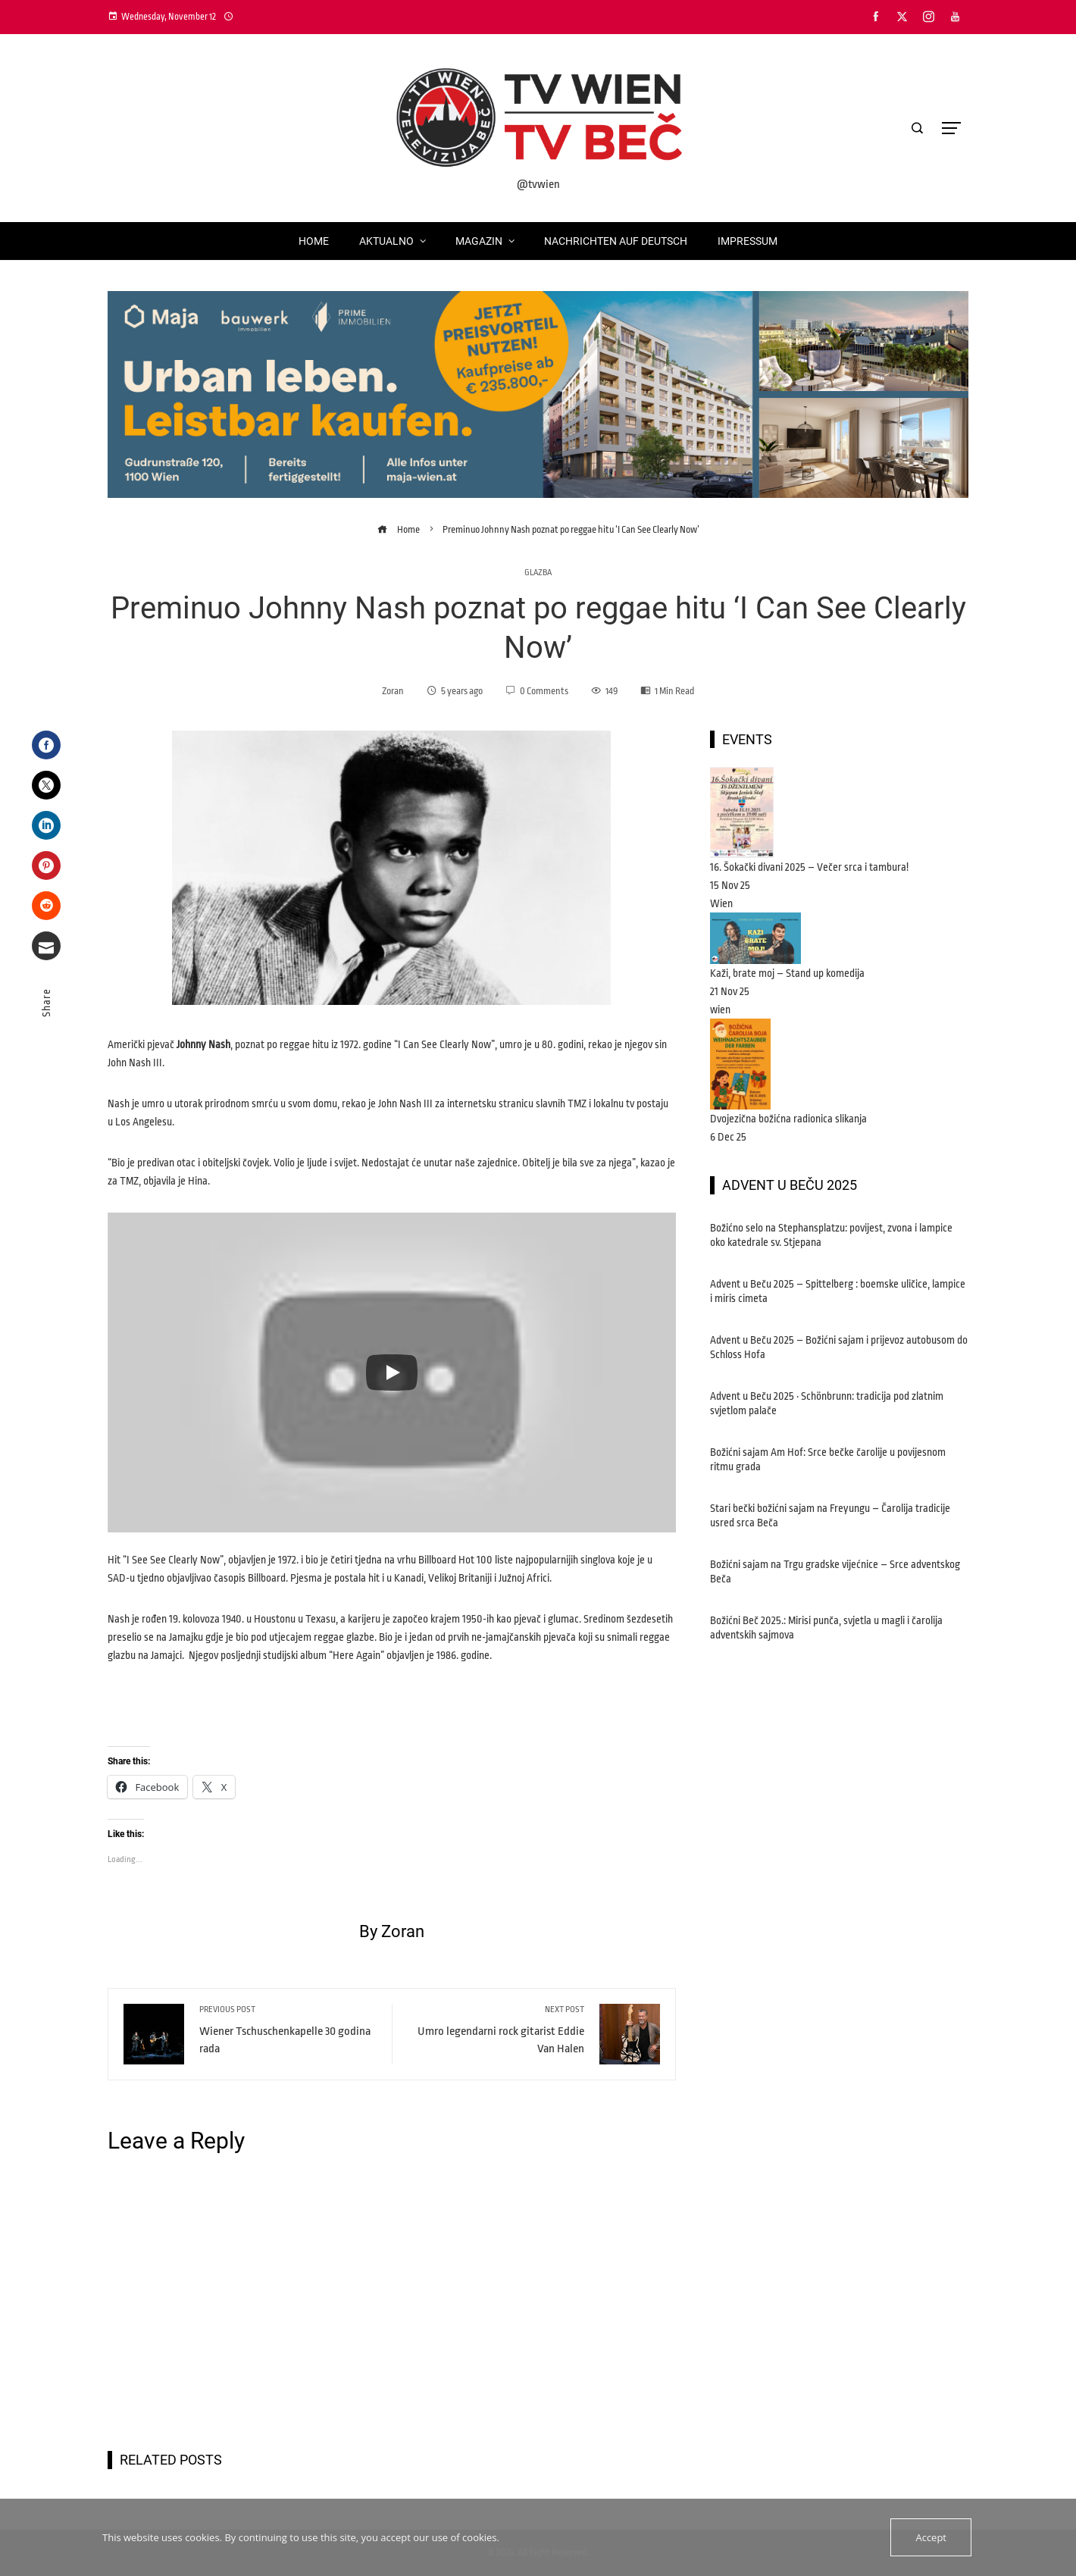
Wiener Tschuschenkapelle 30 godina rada (288, 2029)
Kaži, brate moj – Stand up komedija (787, 973)
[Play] (392, 1372)
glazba (538, 572)
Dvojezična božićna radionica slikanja (788, 1119)
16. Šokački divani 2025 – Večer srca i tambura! (809, 867)
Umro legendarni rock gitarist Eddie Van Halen (496, 2029)
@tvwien (538, 184)
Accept (930, 2537)
